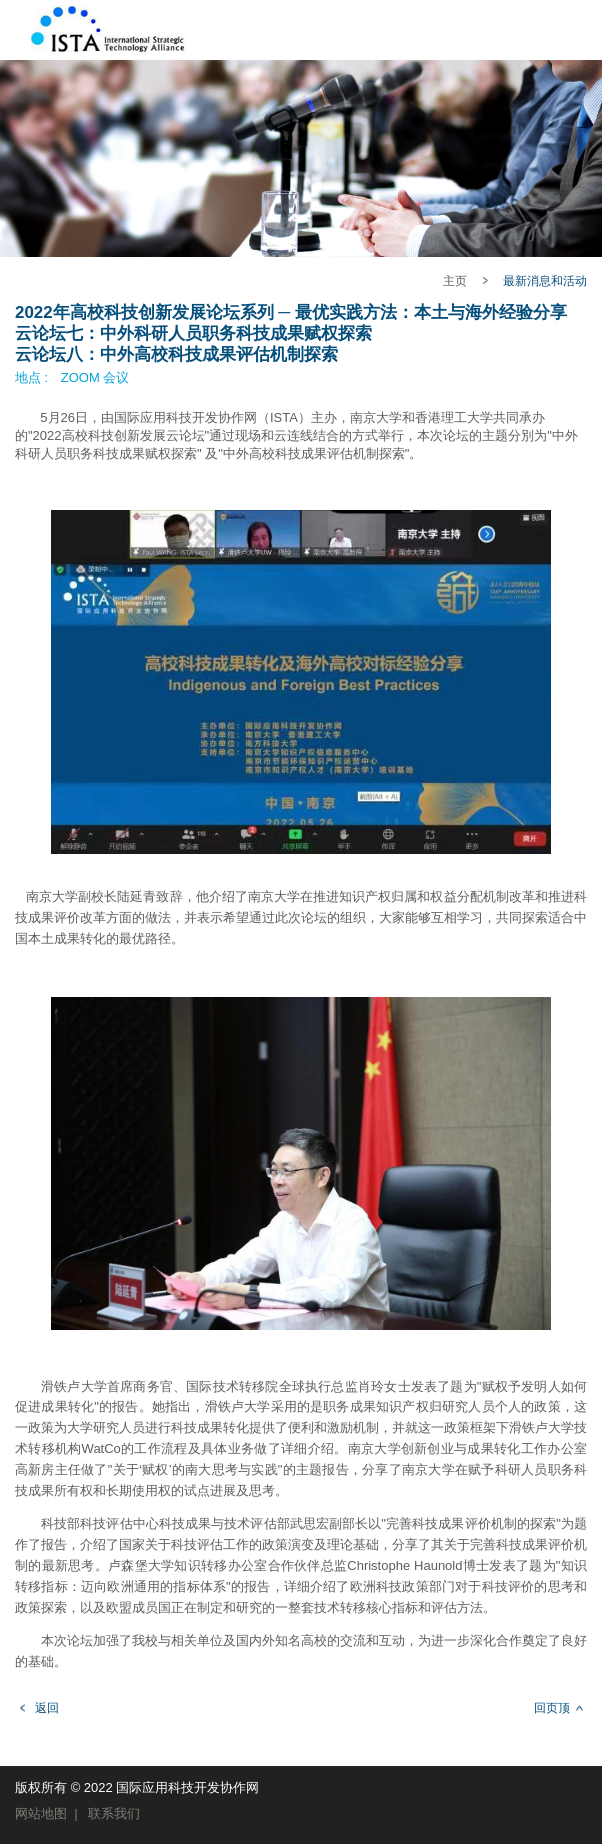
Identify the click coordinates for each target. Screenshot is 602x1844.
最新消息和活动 (545, 280)
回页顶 (552, 1708)
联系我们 (114, 1813)
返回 (47, 1708)
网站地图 (41, 1813)
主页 (455, 280)
